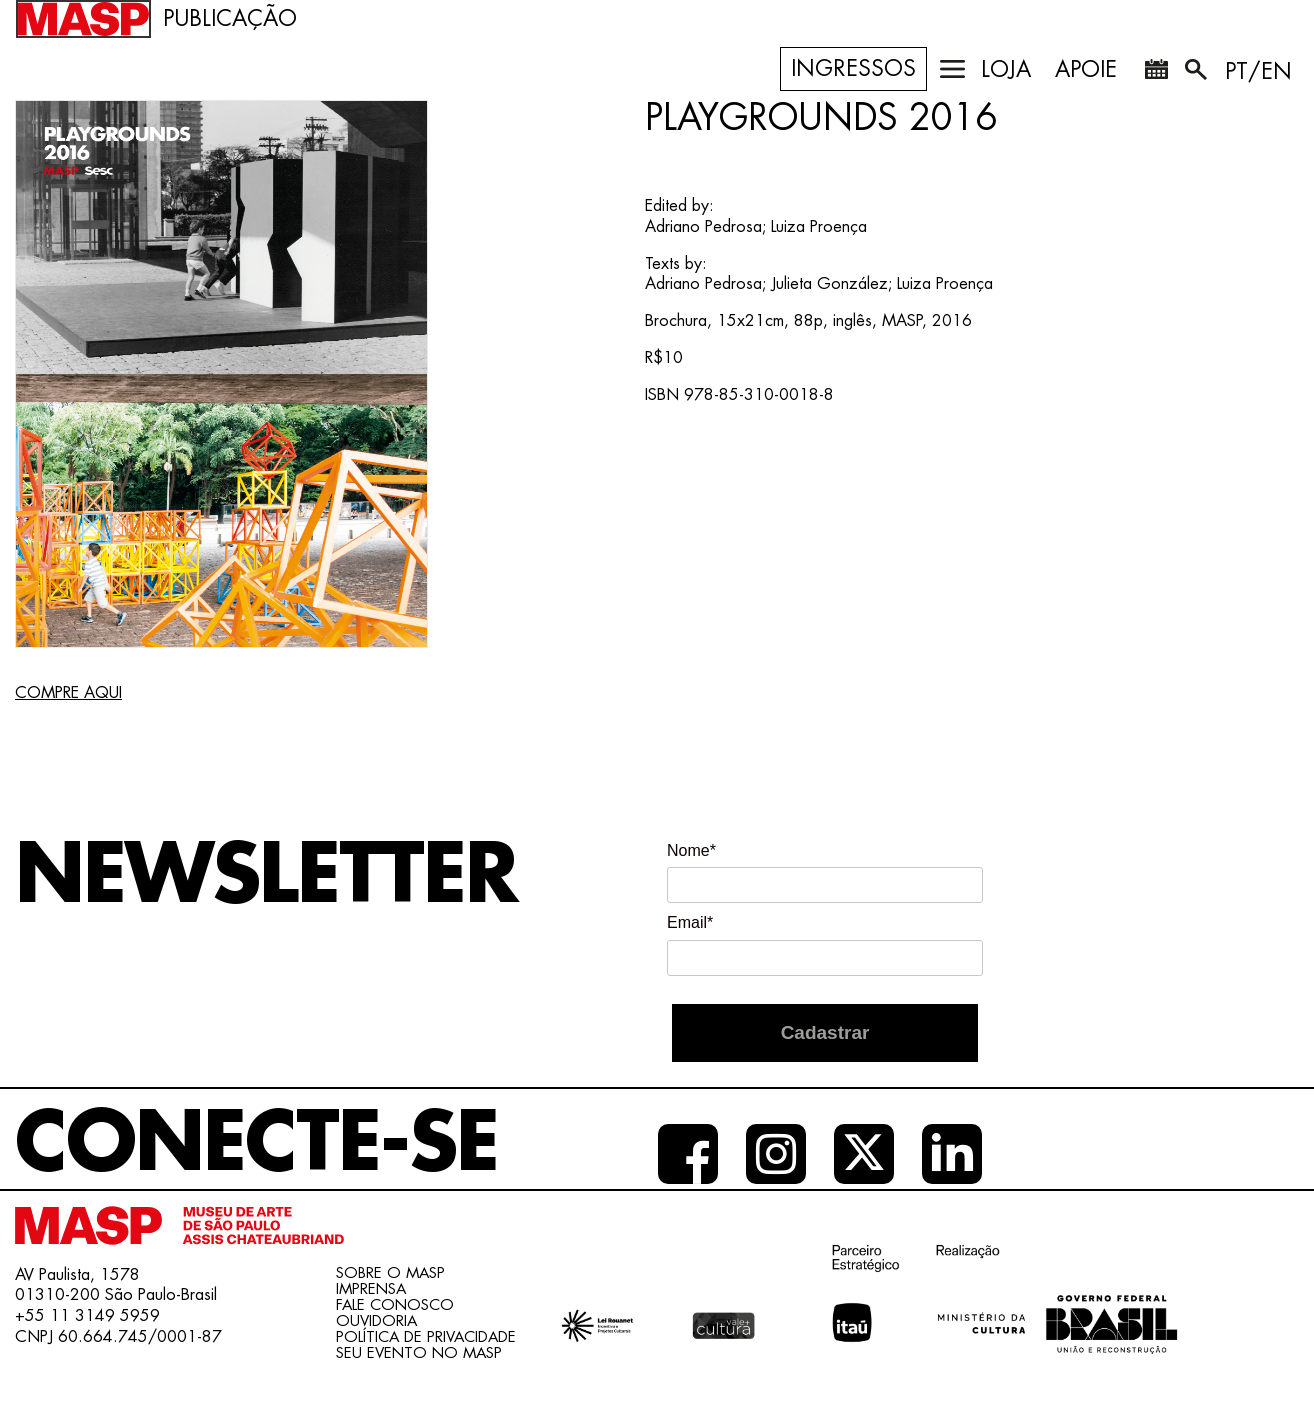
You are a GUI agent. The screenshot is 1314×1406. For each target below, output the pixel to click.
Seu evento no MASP (419, 1353)
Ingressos (853, 69)
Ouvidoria (376, 1321)
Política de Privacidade (426, 1337)
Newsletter (266, 876)
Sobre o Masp (390, 1273)
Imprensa (371, 1289)
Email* (690, 922)
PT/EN (1258, 72)
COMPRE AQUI (68, 693)
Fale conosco (395, 1305)
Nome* (691, 850)
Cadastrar (825, 1032)
